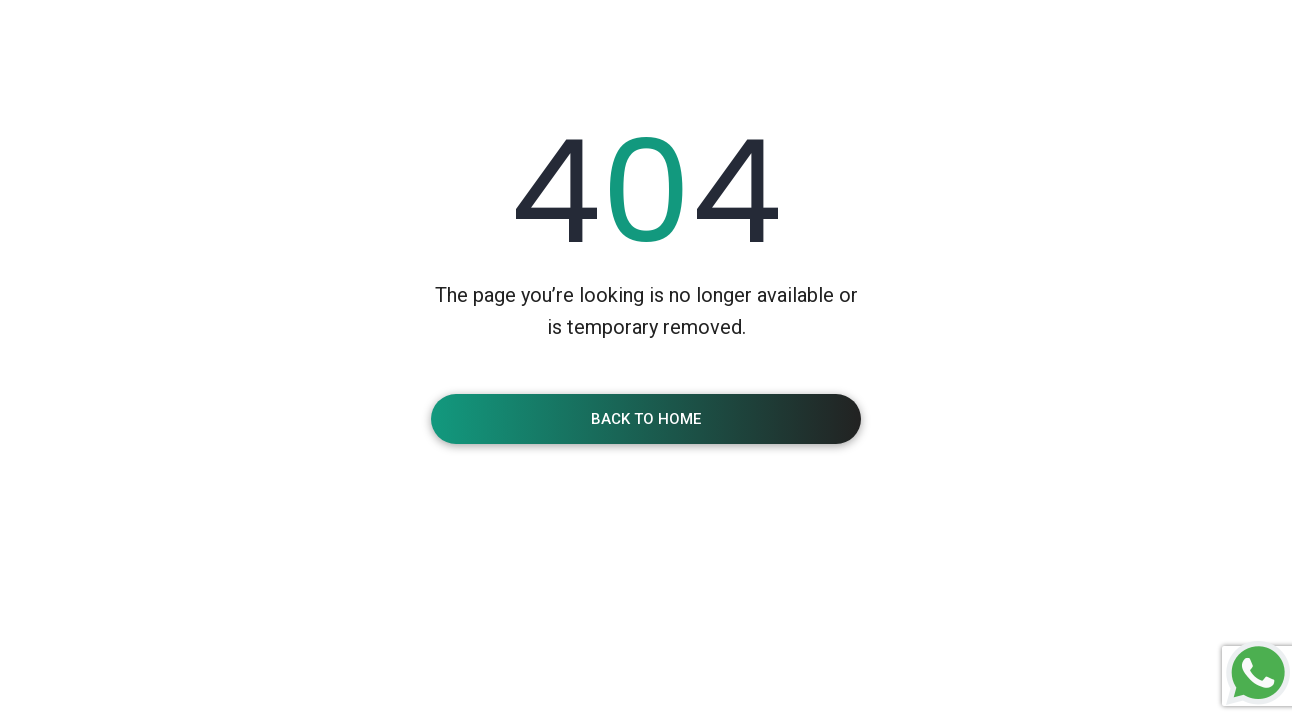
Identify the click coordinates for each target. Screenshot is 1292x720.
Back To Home (646, 419)
